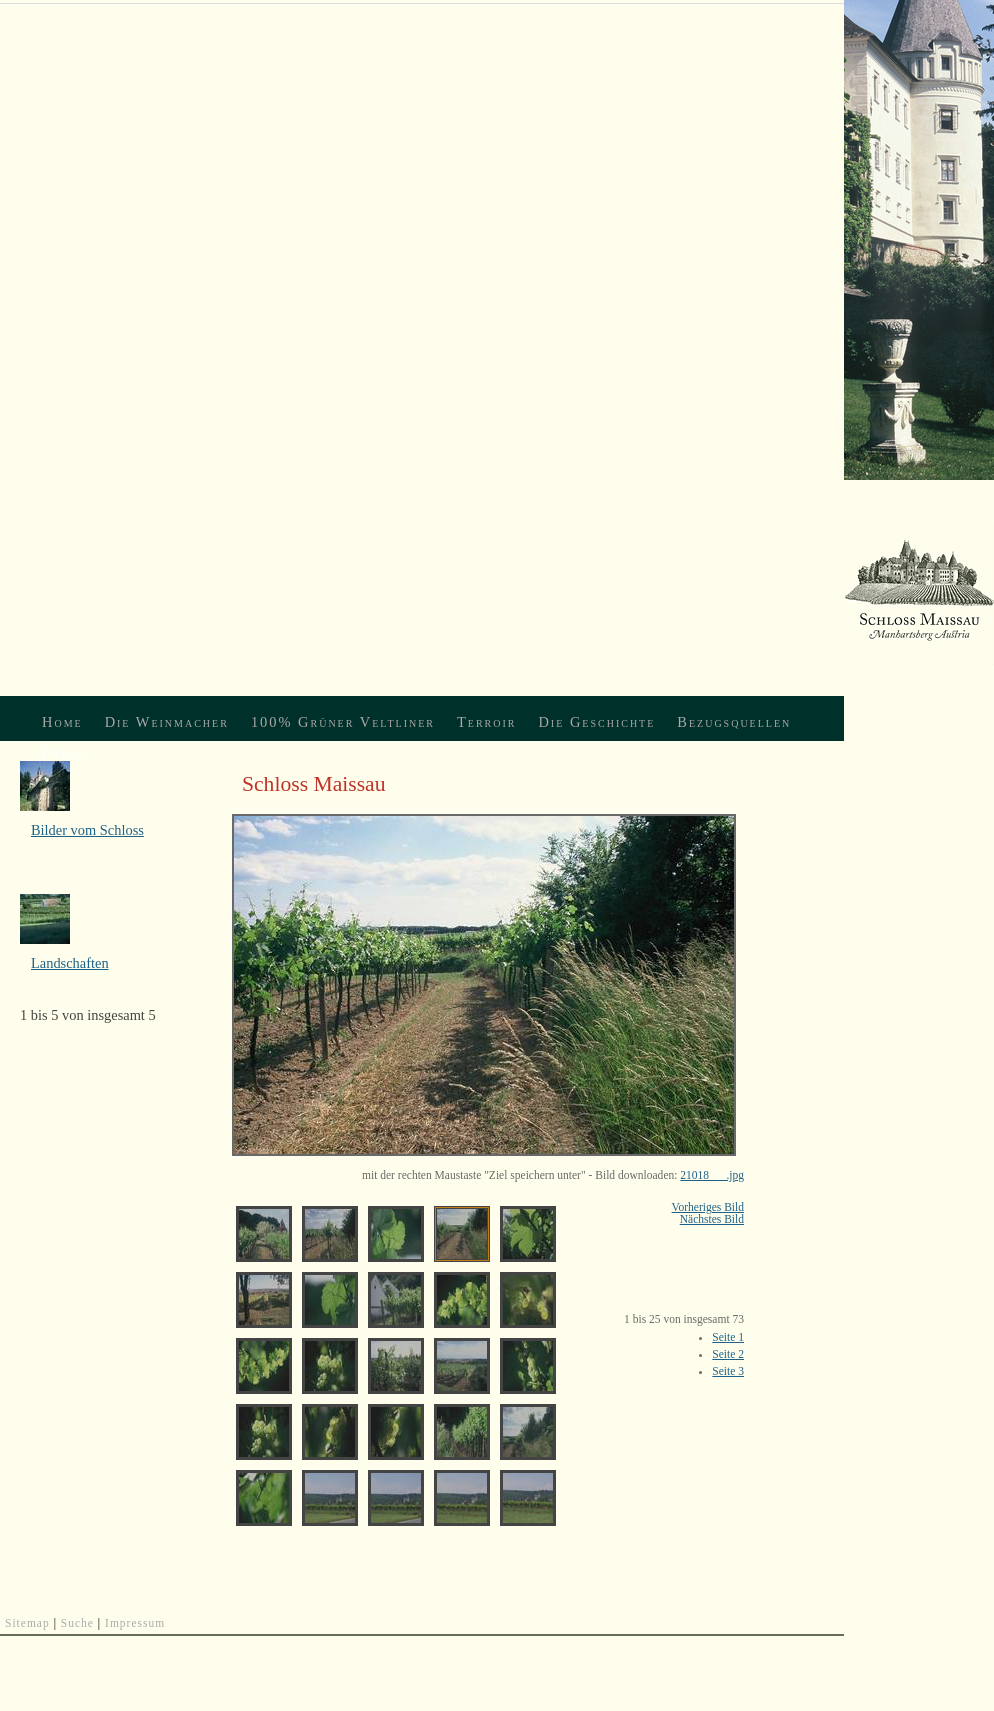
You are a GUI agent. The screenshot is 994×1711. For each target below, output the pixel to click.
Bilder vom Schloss (87, 830)
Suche (77, 1623)
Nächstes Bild (712, 1219)
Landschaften (70, 963)
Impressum (135, 1623)
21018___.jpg (712, 1175)
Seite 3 (728, 1371)
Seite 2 (728, 1354)
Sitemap (27, 1623)
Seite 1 (728, 1337)
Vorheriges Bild (708, 1207)
